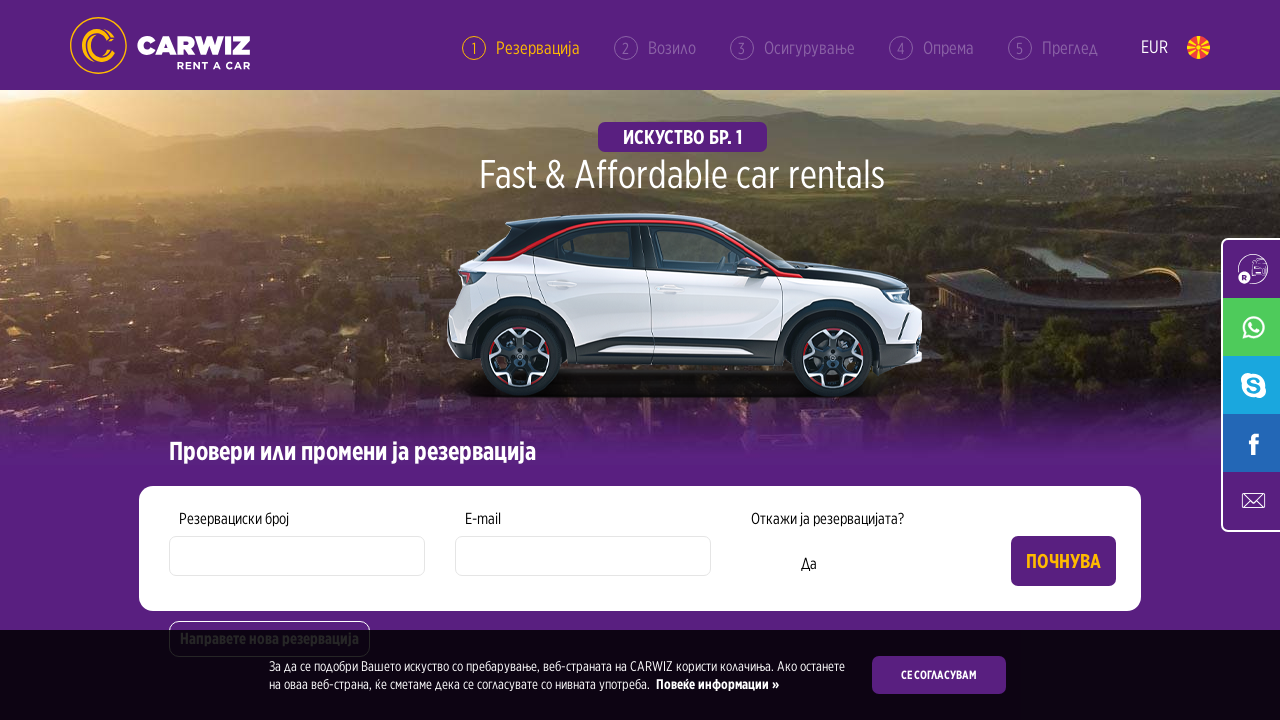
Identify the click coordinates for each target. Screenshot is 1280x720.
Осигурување (792, 48)
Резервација (521, 48)
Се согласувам (939, 674)
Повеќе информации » (716, 684)
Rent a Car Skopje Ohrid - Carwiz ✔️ (160, 45)
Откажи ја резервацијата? (827, 518)
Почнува (1063, 561)
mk (1198, 47)
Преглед (1053, 48)
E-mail (483, 518)
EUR (1154, 46)
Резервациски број (234, 518)
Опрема (931, 48)
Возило (655, 48)
